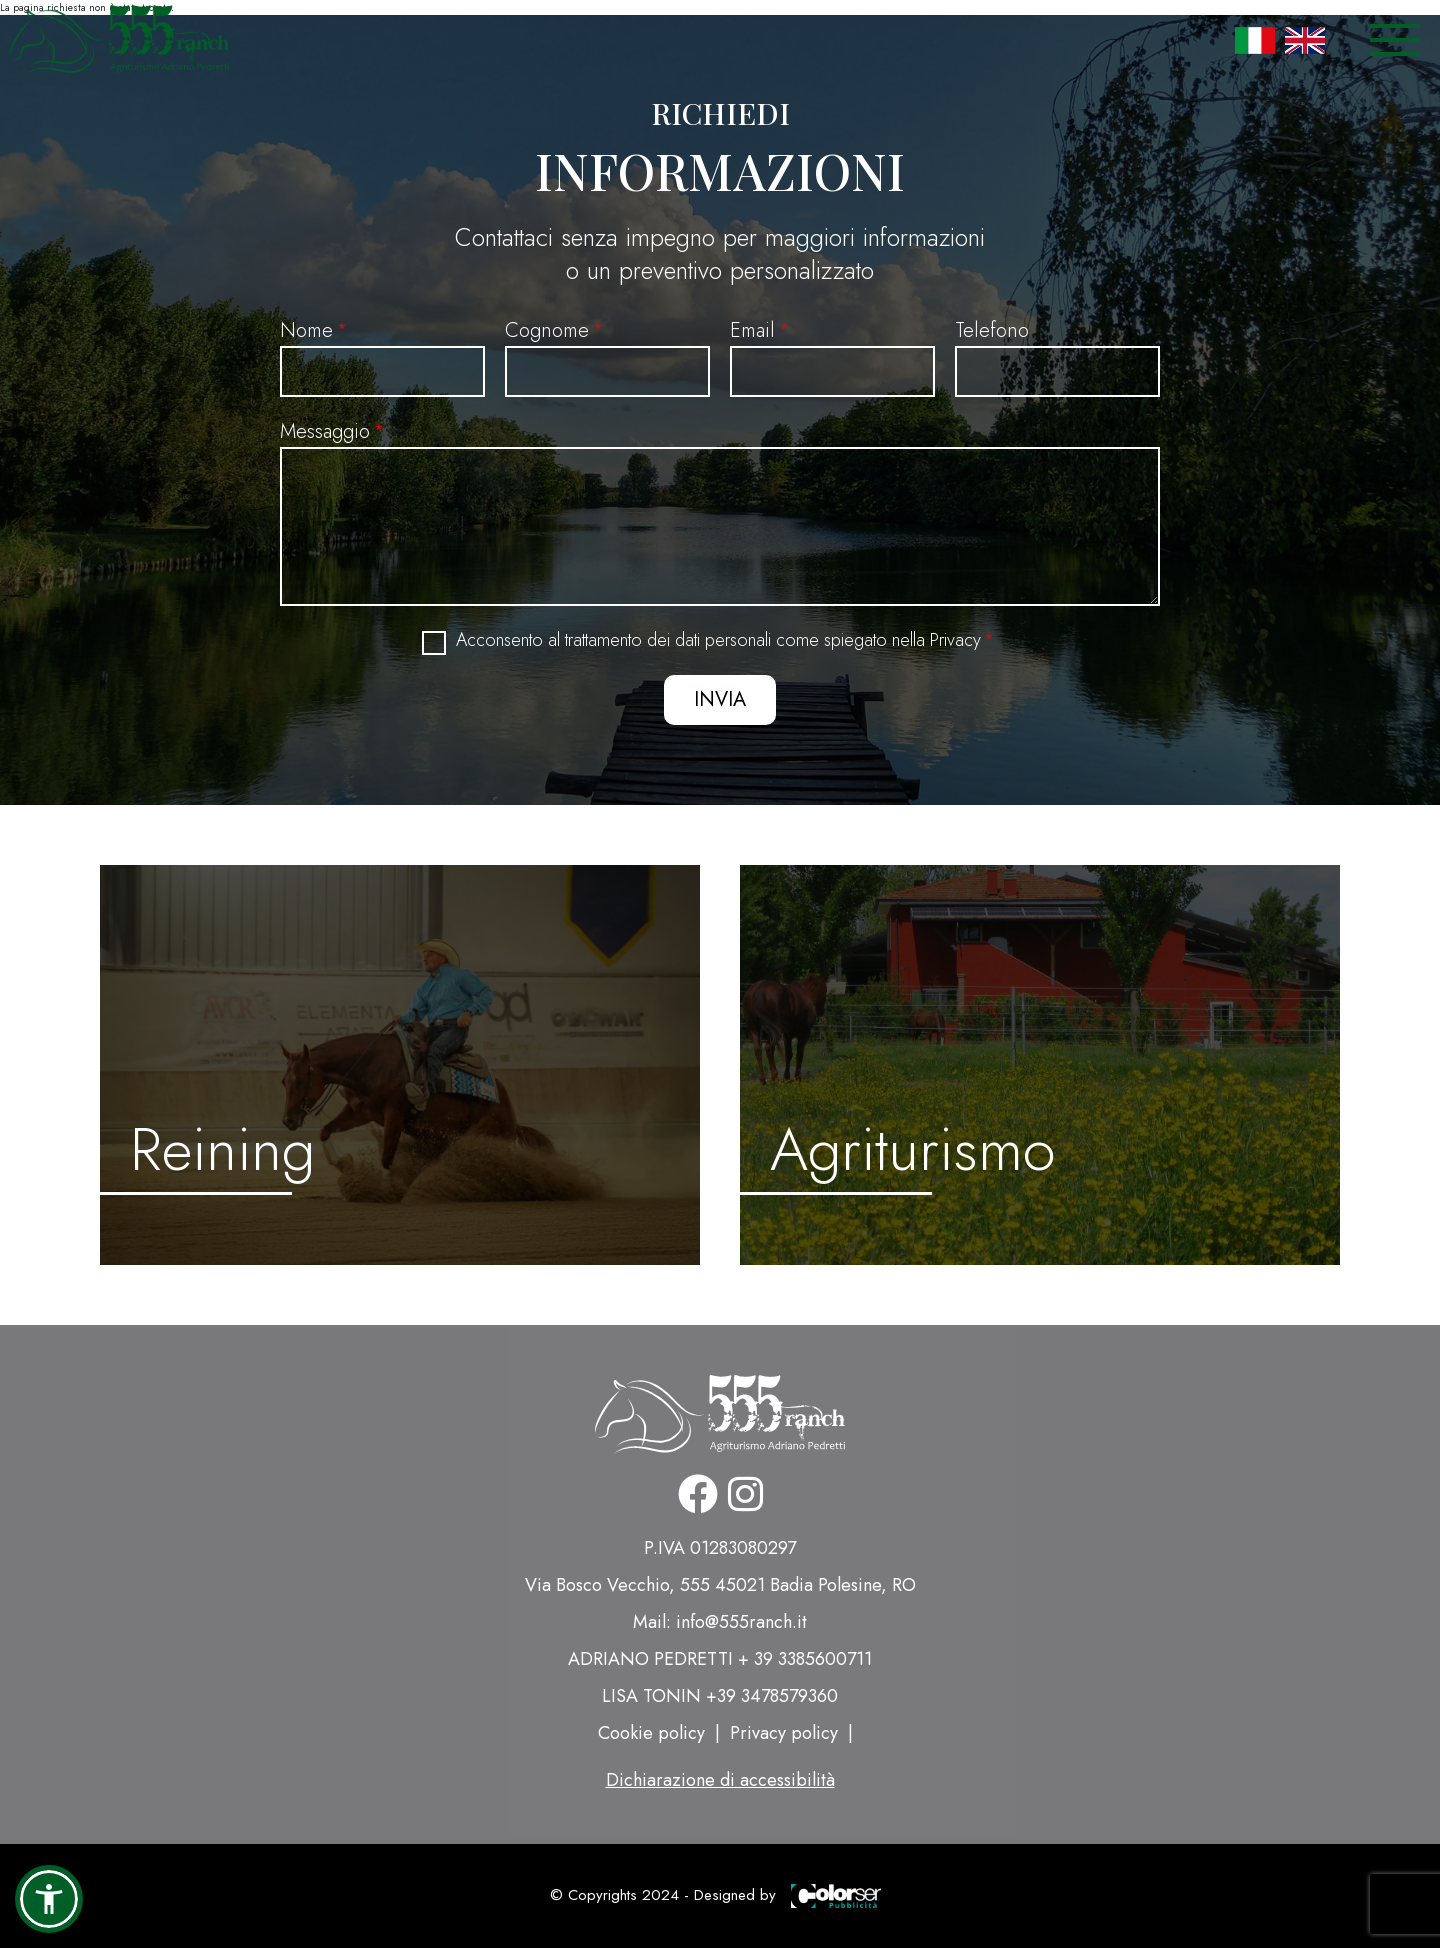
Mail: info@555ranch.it (720, 1622)
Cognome (547, 330)
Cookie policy (651, 1733)
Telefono (992, 330)
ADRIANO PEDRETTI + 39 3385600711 (720, 1659)
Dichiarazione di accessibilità (720, 1780)
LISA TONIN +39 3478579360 (720, 1696)
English (1305, 40)
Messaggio (325, 431)
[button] (49, 1899)
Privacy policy (784, 1733)
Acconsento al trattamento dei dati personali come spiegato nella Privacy (718, 640)
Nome (306, 330)
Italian (1255, 40)
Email (752, 330)
